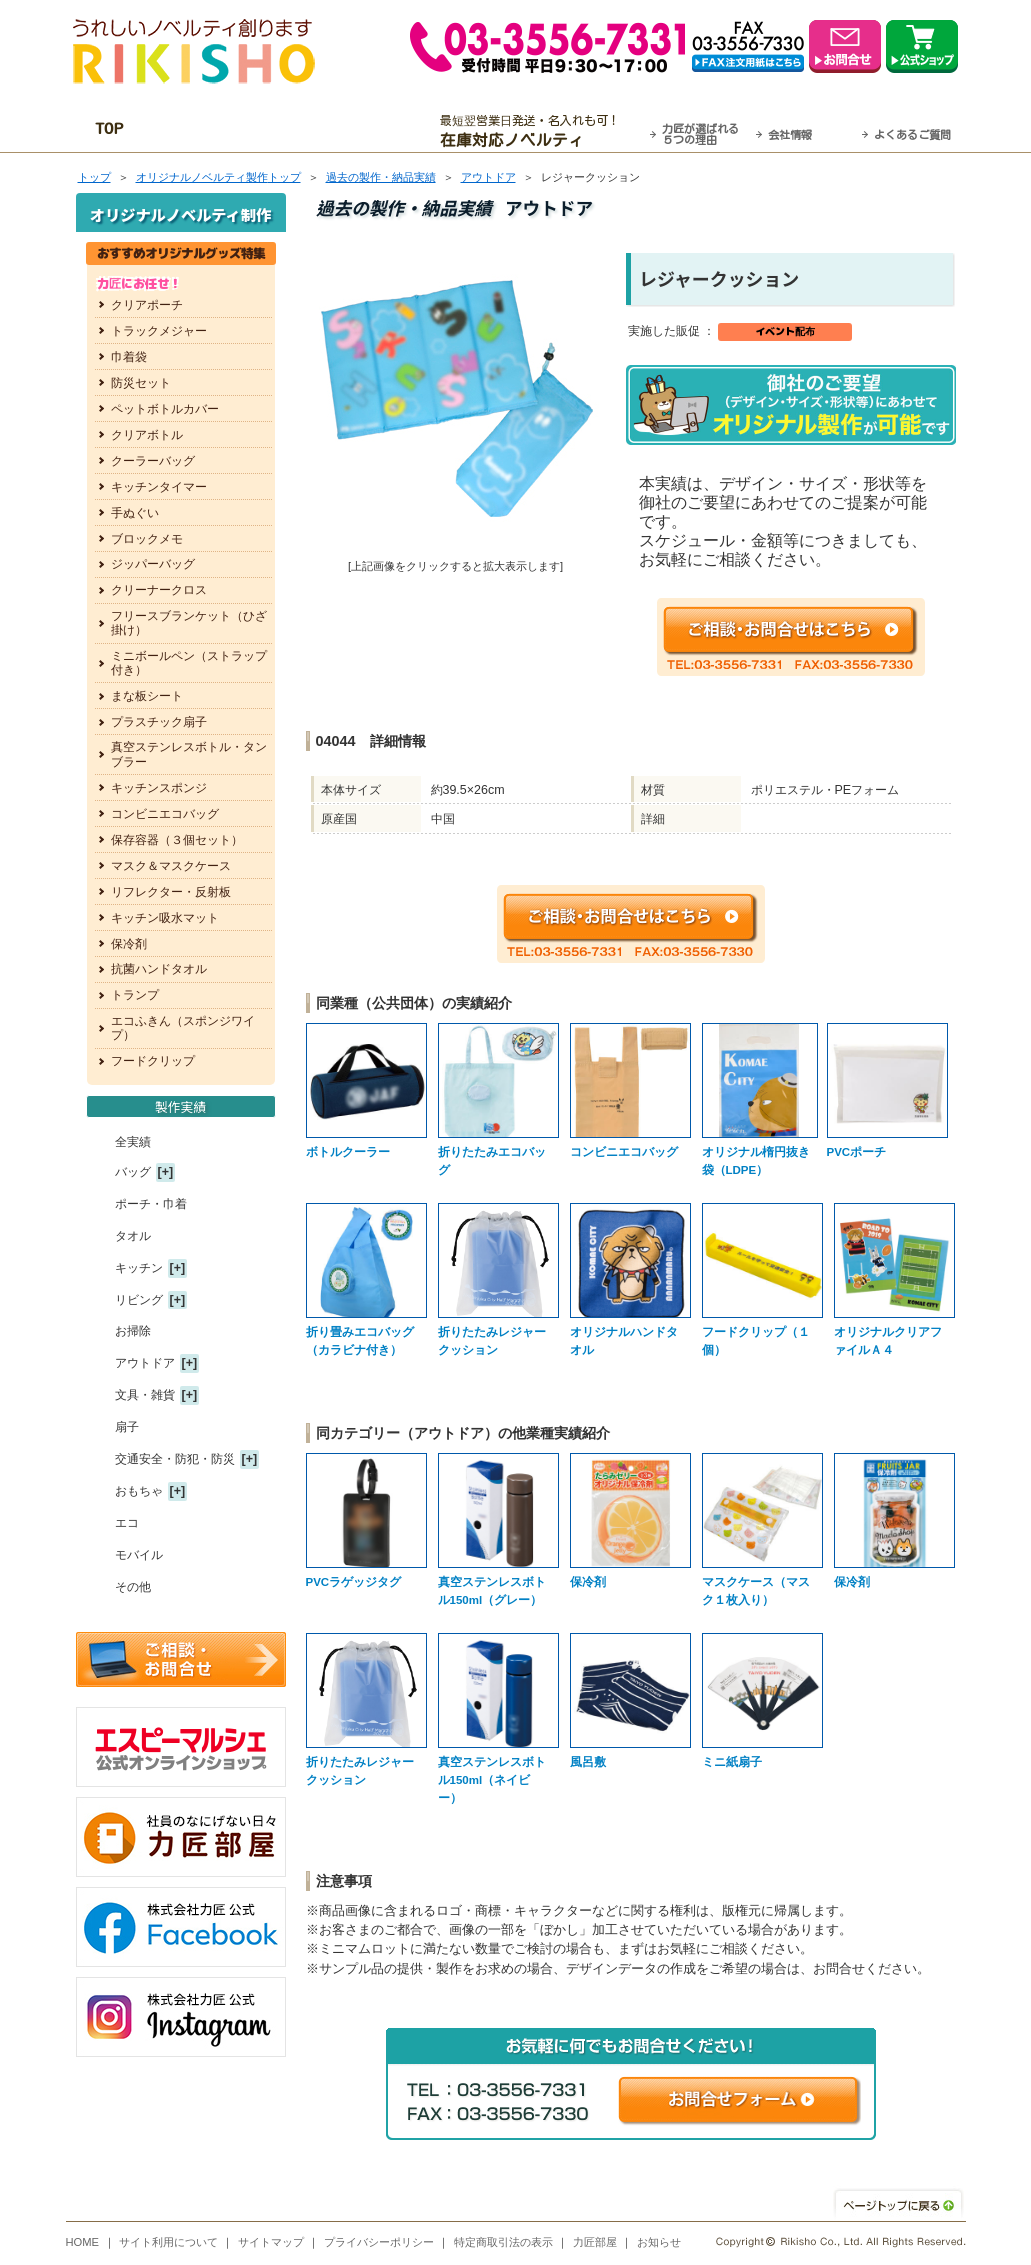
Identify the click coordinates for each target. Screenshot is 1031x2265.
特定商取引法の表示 (503, 2242)
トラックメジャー (159, 331)
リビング (139, 1300)
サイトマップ (271, 2242)
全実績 (133, 1142)
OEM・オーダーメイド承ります (295, 131)
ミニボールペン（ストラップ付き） (189, 663)
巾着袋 (129, 357)
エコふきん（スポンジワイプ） (183, 1028)
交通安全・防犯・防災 (175, 1459)
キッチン (139, 1268)
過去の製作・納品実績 (381, 177)
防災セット (141, 383)
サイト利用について (168, 2242)
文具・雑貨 (145, 1395)
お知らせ (659, 2242)
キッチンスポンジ (159, 788)
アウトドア (488, 177)
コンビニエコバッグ (165, 814)
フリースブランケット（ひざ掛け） (189, 623)
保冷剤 (129, 944)
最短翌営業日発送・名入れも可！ (540, 131)
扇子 (127, 1427)
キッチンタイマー (159, 487)
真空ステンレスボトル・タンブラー (189, 754)
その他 (133, 1587)
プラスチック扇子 (159, 722)
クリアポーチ (147, 305)
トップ (94, 177)
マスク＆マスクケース (171, 866)
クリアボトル (147, 435)
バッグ (133, 1172)
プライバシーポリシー (379, 2242)
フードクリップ (153, 1061)
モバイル (139, 1555)
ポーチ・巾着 (151, 1204)
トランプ (135, 995)
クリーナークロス (159, 590)
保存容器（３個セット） (177, 840)
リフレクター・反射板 (171, 892)
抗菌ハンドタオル (159, 969)
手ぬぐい (135, 513)
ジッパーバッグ (153, 564)
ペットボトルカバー (165, 409)
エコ (127, 1523)
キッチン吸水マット (165, 918)
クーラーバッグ (153, 461)
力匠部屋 (595, 2242)
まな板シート (147, 696)
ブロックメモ (147, 539)
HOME (83, 2242)
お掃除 (133, 1331)
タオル (133, 1236)
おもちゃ (139, 1491)
